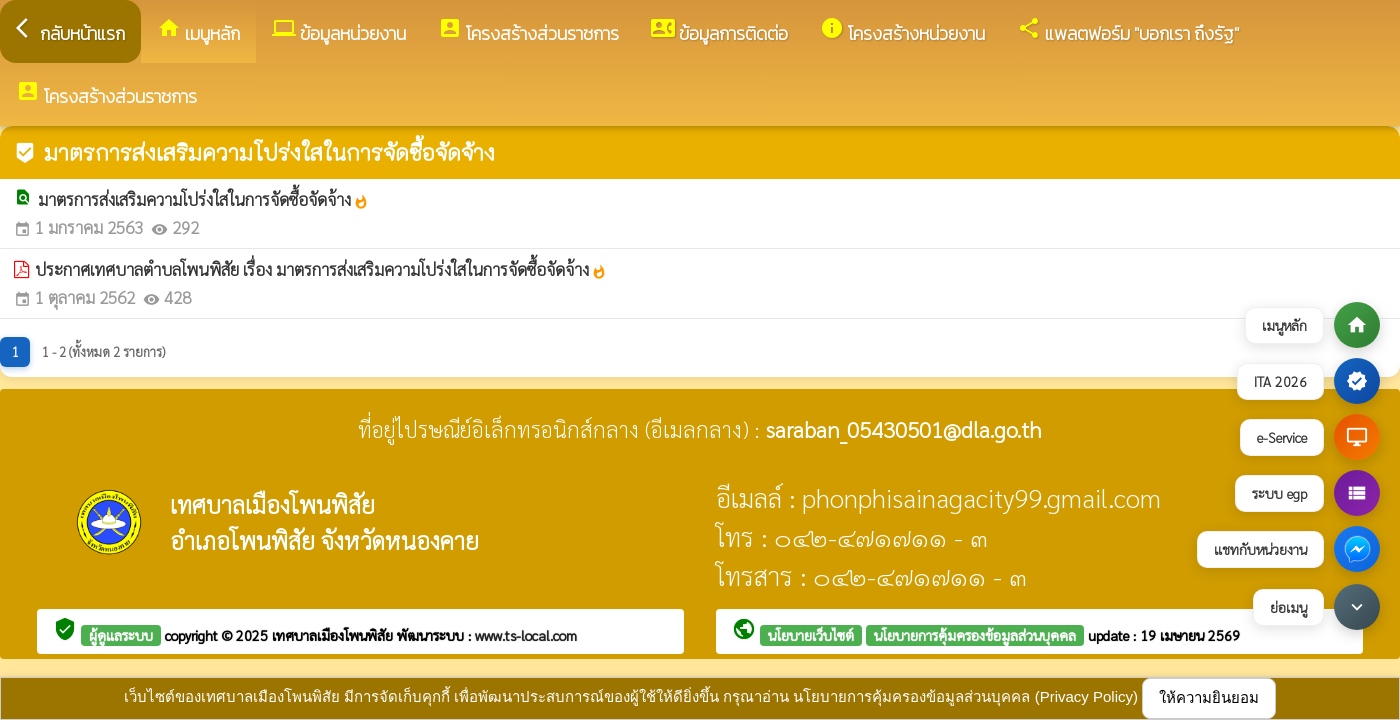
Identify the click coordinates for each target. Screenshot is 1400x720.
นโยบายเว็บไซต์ (811, 635)
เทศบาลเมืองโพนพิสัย (334, 635)
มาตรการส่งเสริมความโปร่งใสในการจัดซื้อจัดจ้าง (203, 199)
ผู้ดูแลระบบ (121, 635)
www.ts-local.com (526, 635)
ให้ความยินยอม (1209, 697)
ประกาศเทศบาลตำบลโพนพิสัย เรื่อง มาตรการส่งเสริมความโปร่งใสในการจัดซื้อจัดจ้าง (321, 269)
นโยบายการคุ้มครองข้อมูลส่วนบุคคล (975, 635)
